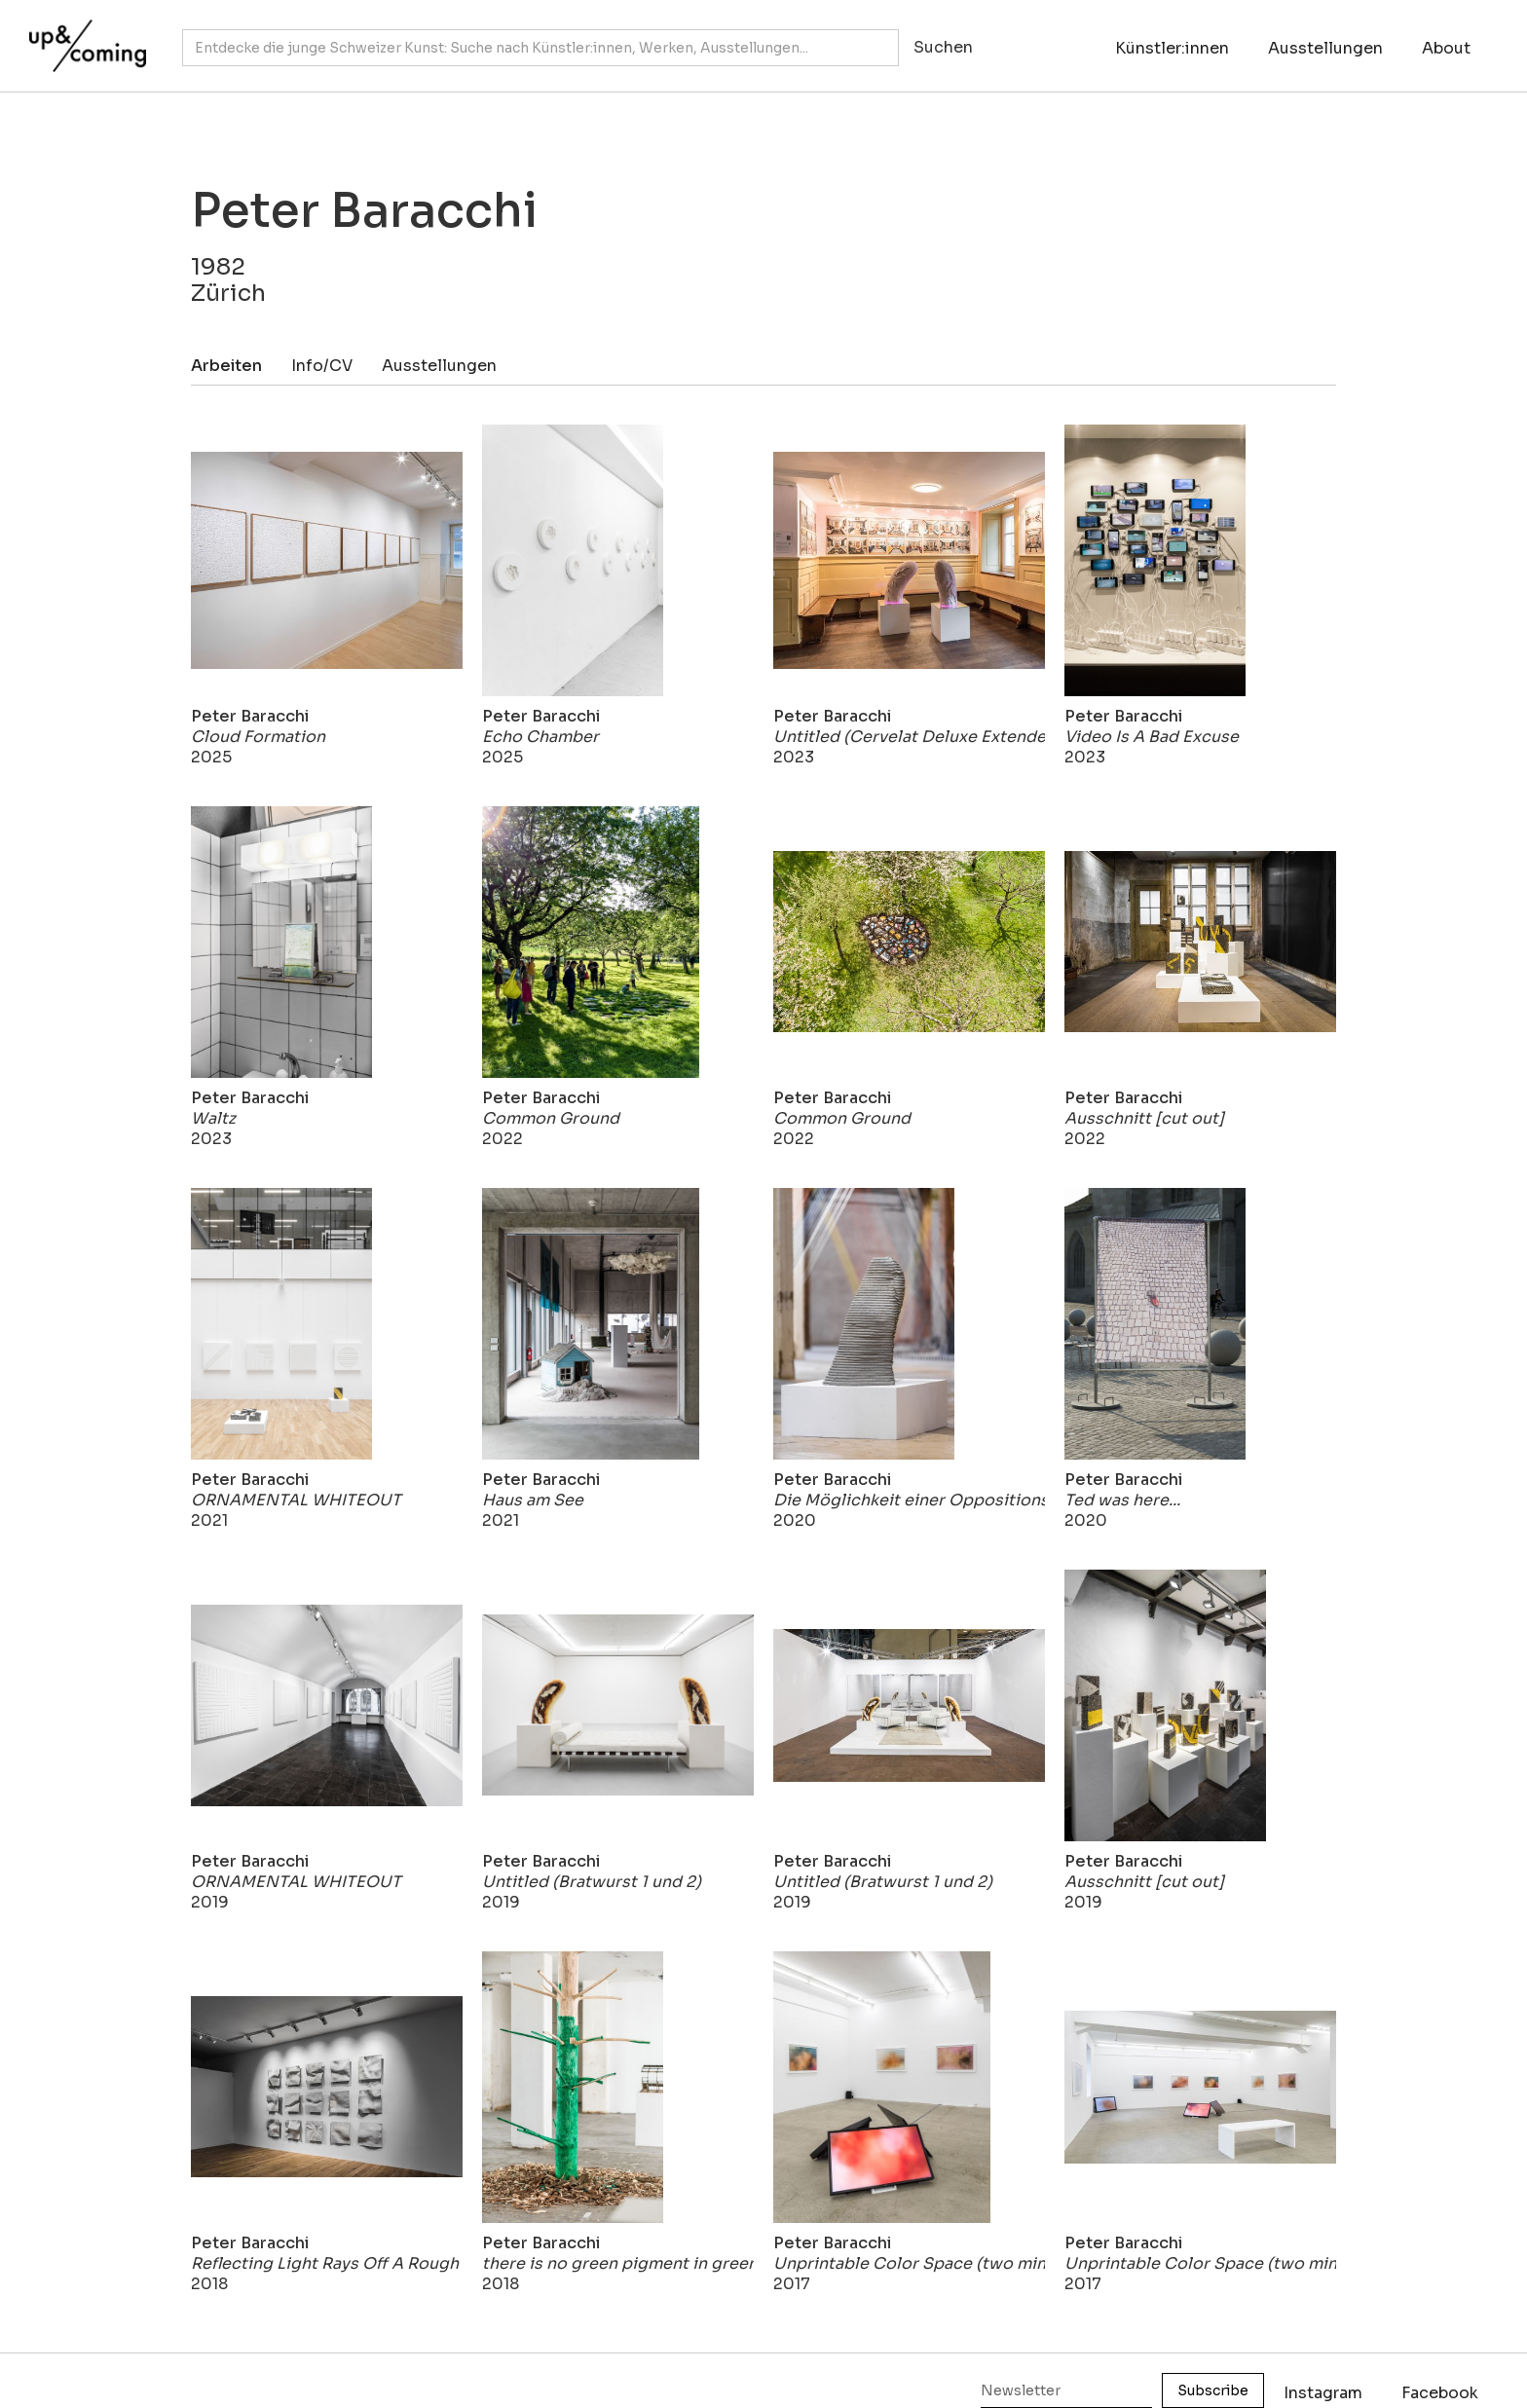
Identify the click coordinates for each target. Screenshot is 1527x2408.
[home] (82, 36)
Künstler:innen (1172, 48)
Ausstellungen (1325, 48)
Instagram (1323, 2393)
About (1446, 48)
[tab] (241, 366)
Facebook (1439, 2393)
